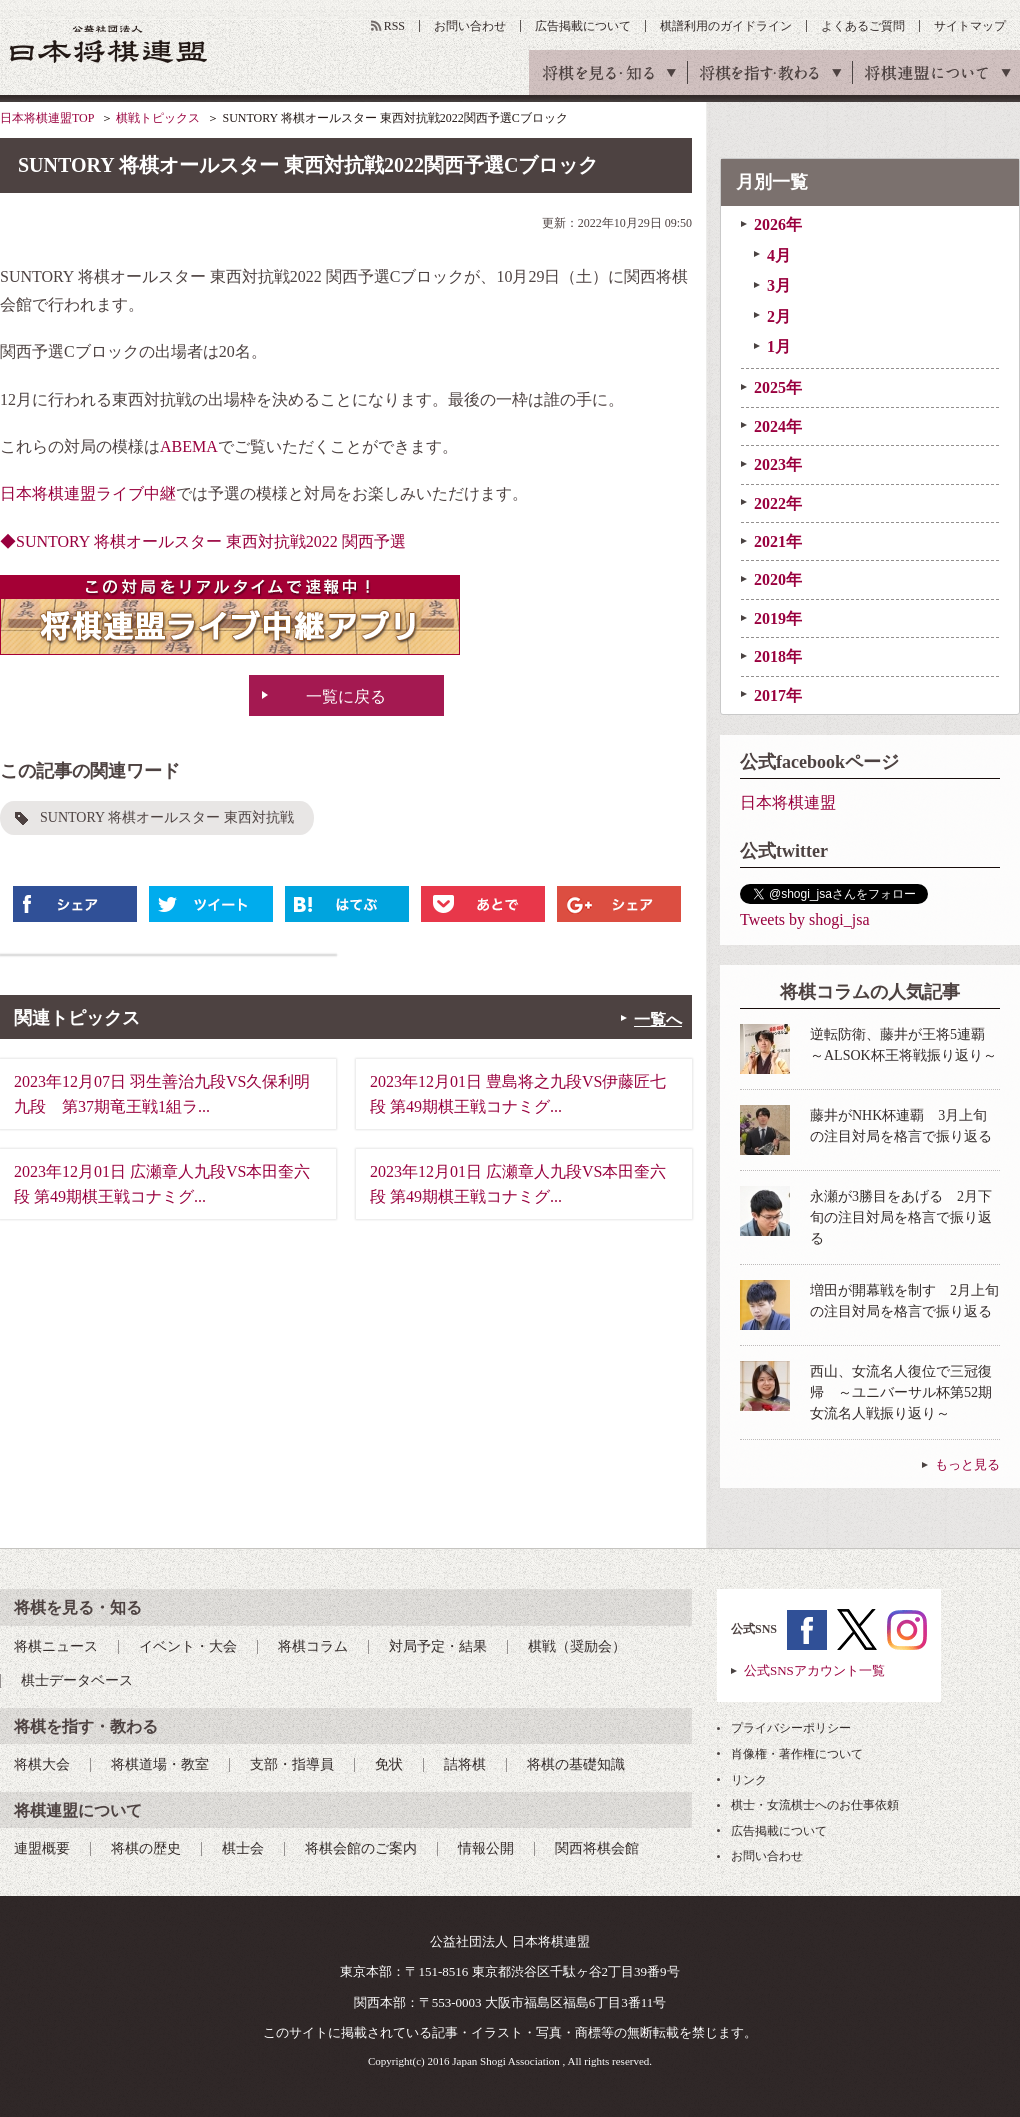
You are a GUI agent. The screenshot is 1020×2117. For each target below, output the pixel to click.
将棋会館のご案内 (361, 1848)
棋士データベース (77, 1680)
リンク (749, 1780)
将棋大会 (42, 1764)
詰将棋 (465, 1764)
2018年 (778, 656)
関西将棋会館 (597, 1848)
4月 (779, 255)
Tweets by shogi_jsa (805, 919)
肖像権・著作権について (797, 1754)
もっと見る (967, 1464)
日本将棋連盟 (788, 802)
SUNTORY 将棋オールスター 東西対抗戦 (167, 817)
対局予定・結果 (438, 1646)
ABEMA (189, 446)
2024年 (778, 426)
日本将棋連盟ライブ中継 (88, 493)
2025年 (778, 387)
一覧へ (658, 1019)
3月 (779, 285)
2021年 (778, 541)
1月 (779, 346)
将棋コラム (313, 1646)
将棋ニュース (56, 1646)
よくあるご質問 (863, 26)
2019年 (778, 618)
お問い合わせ (470, 26)
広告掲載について (583, 26)
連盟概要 (42, 1848)
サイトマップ (970, 26)
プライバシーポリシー (791, 1728)
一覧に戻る (346, 696)
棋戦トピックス (158, 118)
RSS (394, 26)
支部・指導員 (292, 1764)
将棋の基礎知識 (576, 1764)
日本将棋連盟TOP (47, 118)
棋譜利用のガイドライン (726, 26)
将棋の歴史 (146, 1848)
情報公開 (486, 1848)
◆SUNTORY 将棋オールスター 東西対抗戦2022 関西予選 (203, 541)
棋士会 (243, 1848)
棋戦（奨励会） (577, 1646)
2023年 (778, 464)
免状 (389, 1764)
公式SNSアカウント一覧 (814, 1670)
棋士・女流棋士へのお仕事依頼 (815, 1805)
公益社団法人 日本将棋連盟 (109, 43)
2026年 (778, 224)
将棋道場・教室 (160, 1764)
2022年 (778, 503)
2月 (779, 316)
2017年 (778, 695)
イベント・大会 (188, 1646)
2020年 (778, 579)
